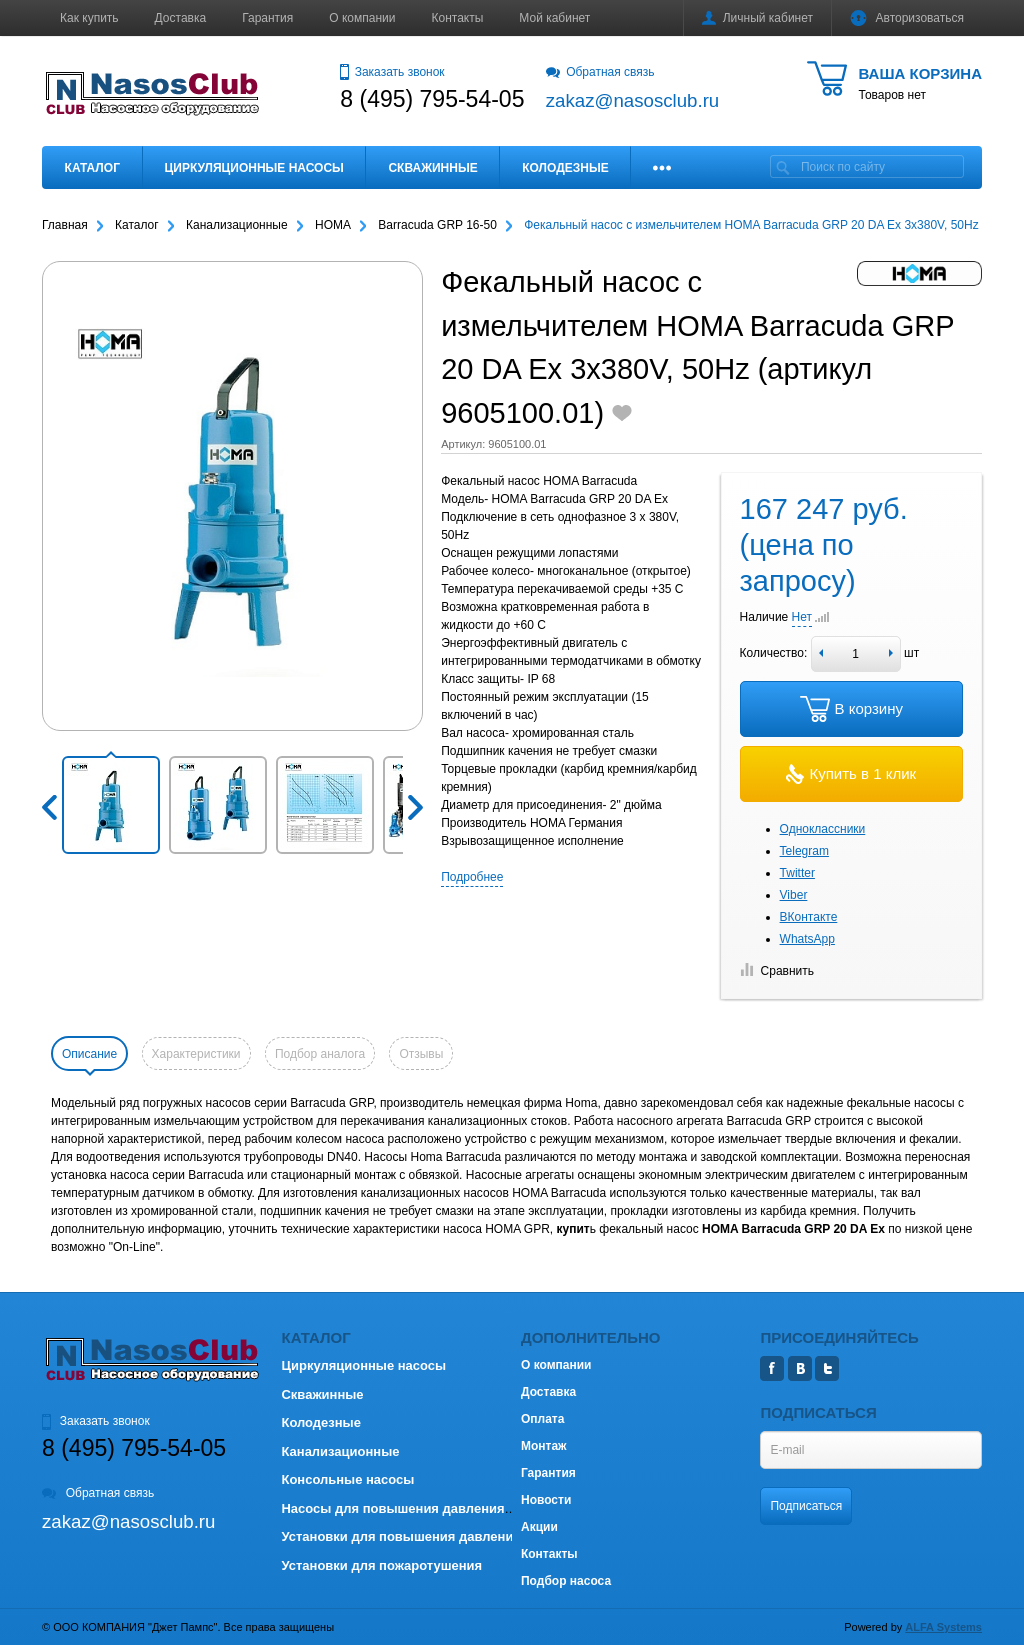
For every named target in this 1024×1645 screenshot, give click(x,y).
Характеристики (196, 1054)
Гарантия (267, 18)
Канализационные (340, 1451)
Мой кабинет (554, 18)
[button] (111, 805)
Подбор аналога (320, 1054)
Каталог (92, 168)
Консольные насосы (347, 1479)
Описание (89, 1054)
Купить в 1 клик (851, 774)
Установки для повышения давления (400, 1536)
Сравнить (777, 971)
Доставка (181, 18)
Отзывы (421, 1054)
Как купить (89, 18)
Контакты (458, 18)
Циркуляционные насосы (253, 168)
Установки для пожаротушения (381, 1565)
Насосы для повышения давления (392, 1508)
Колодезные (565, 168)
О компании (362, 18)
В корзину (851, 709)
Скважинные (432, 168)
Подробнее (472, 877)
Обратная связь (600, 72)
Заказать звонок (392, 72)
